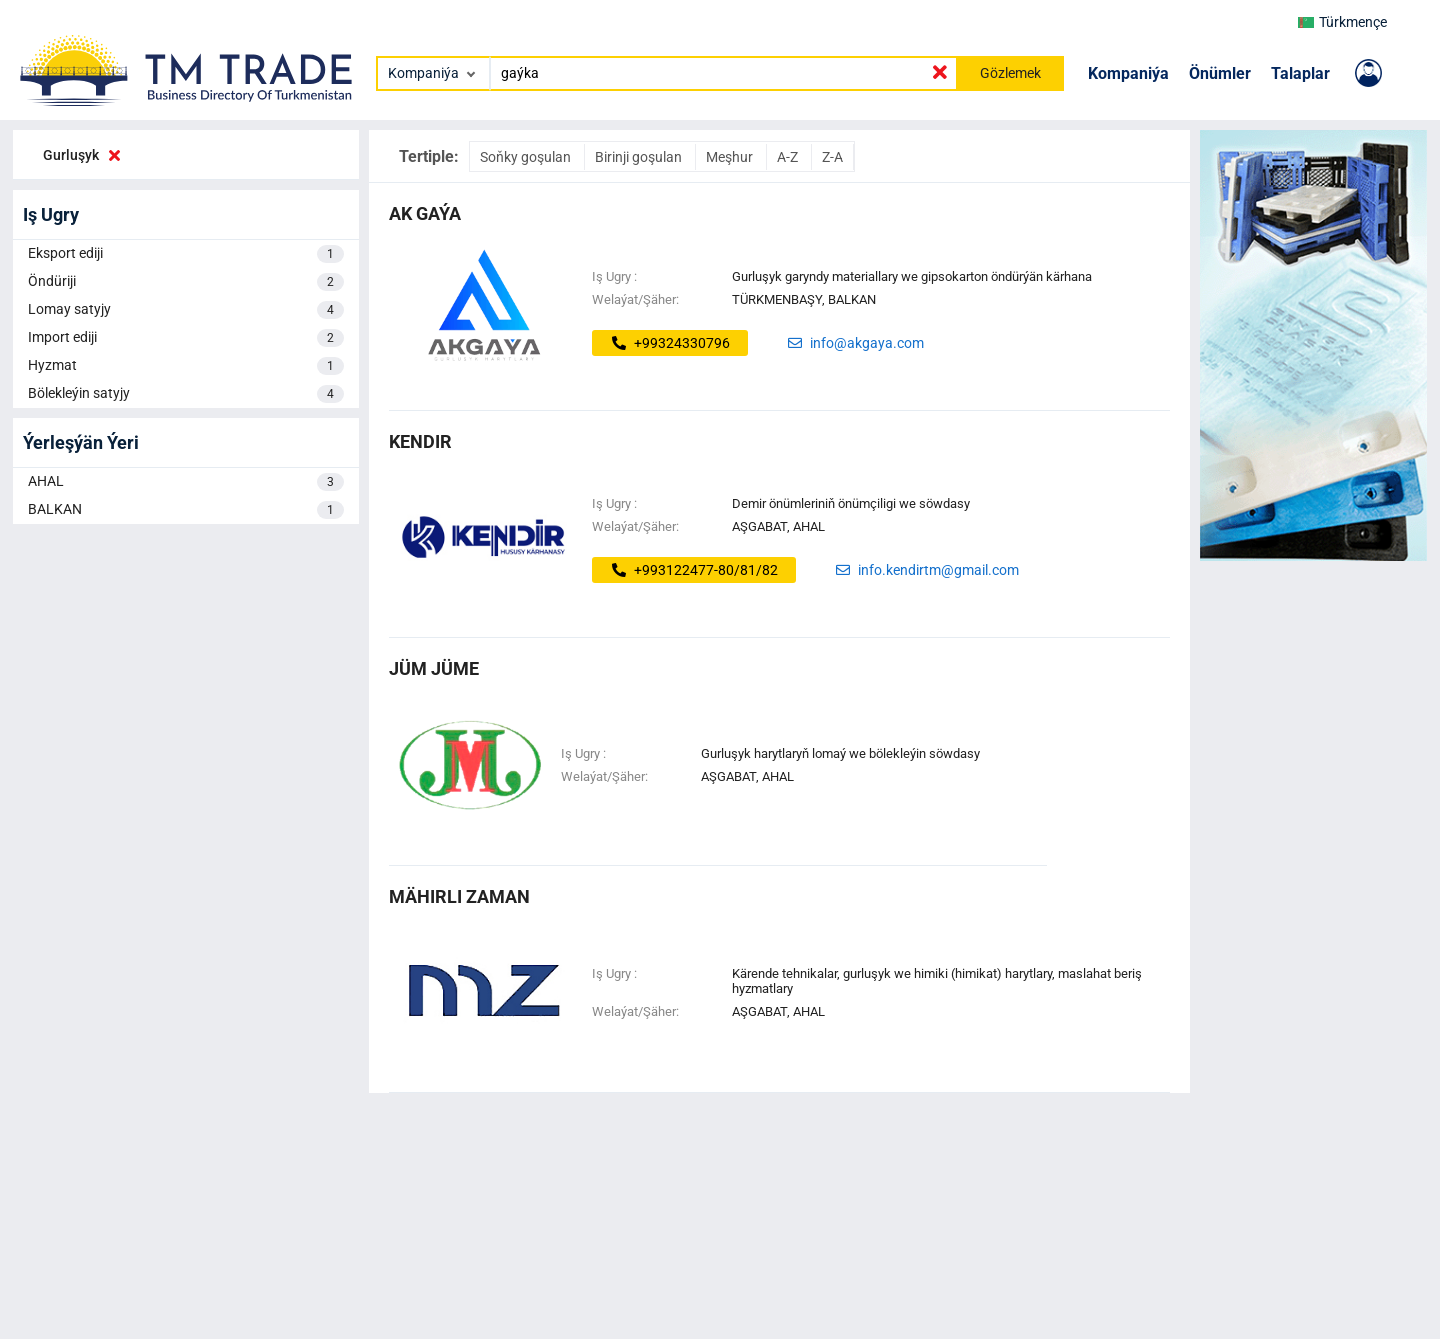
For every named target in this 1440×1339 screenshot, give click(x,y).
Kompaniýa (1128, 73)
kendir (420, 441)
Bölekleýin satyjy (186, 394)
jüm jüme (434, 668)
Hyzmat (186, 366)
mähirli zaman (459, 896)
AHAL (186, 482)
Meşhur (731, 157)
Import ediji (186, 338)
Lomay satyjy (186, 310)
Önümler (1220, 73)
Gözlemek (1010, 73)
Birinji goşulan (640, 157)
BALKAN (186, 510)
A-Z (789, 157)
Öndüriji (186, 282)
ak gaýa (425, 213)
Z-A (832, 157)
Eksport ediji (186, 254)
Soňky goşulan (527, 157)
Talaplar (1300, 73)
